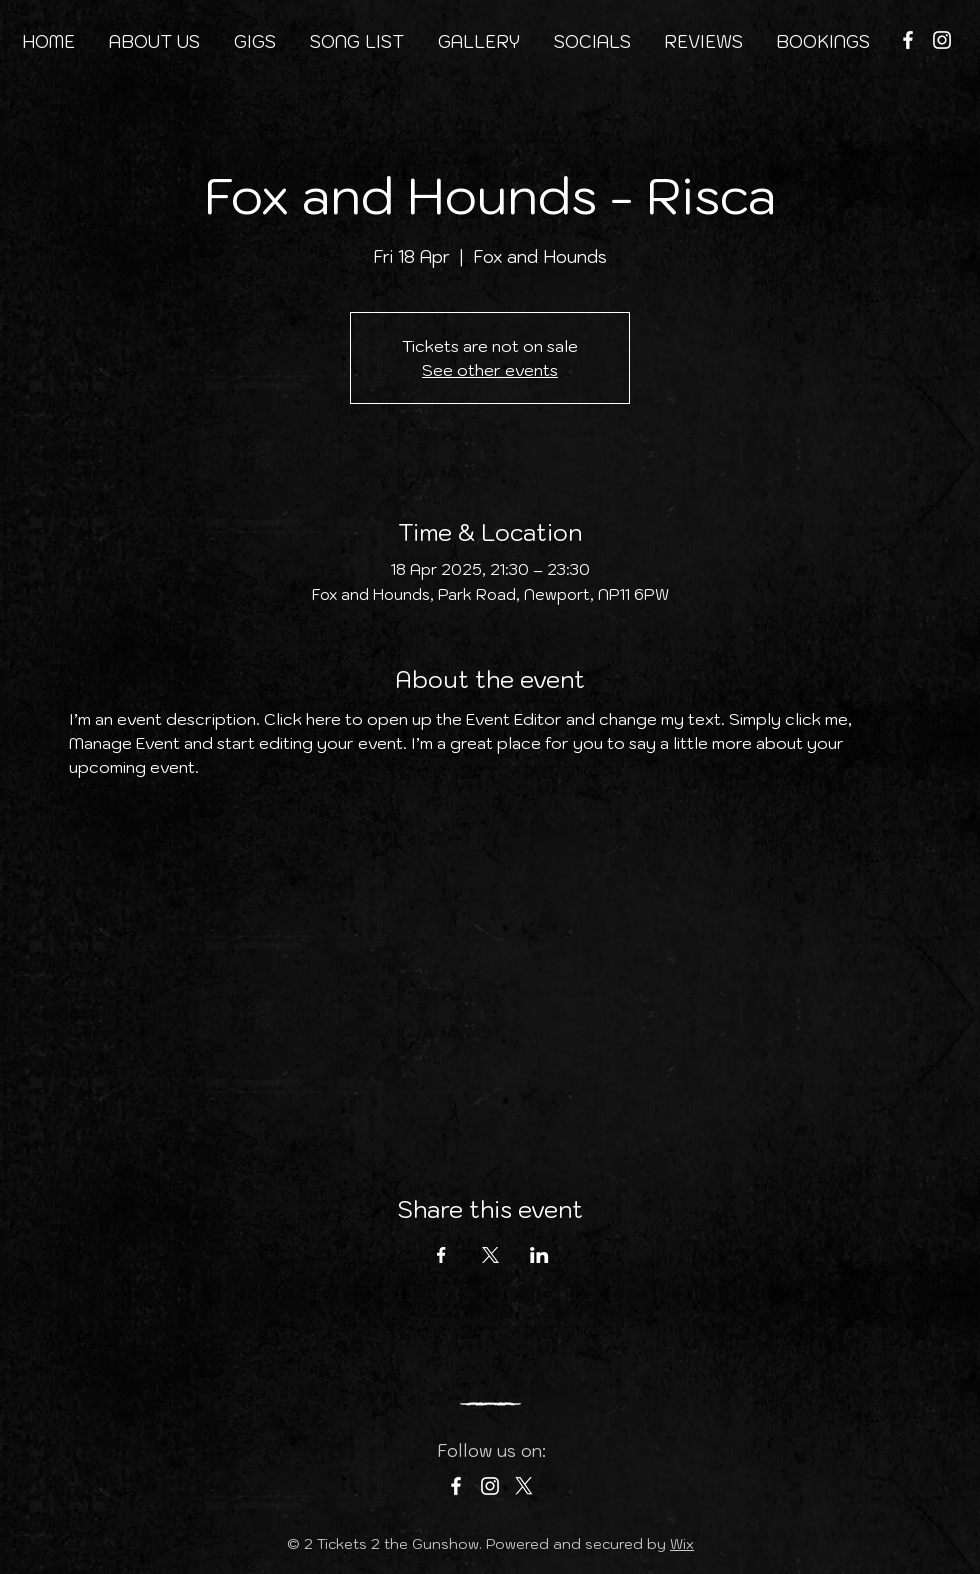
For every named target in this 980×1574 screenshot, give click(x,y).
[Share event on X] (490, 1255)
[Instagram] (942, 40)
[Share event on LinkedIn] (539, 1255)
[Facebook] (908, 40)
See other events (490, 370)
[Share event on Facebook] (441, 1255)
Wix (682, 1544)
